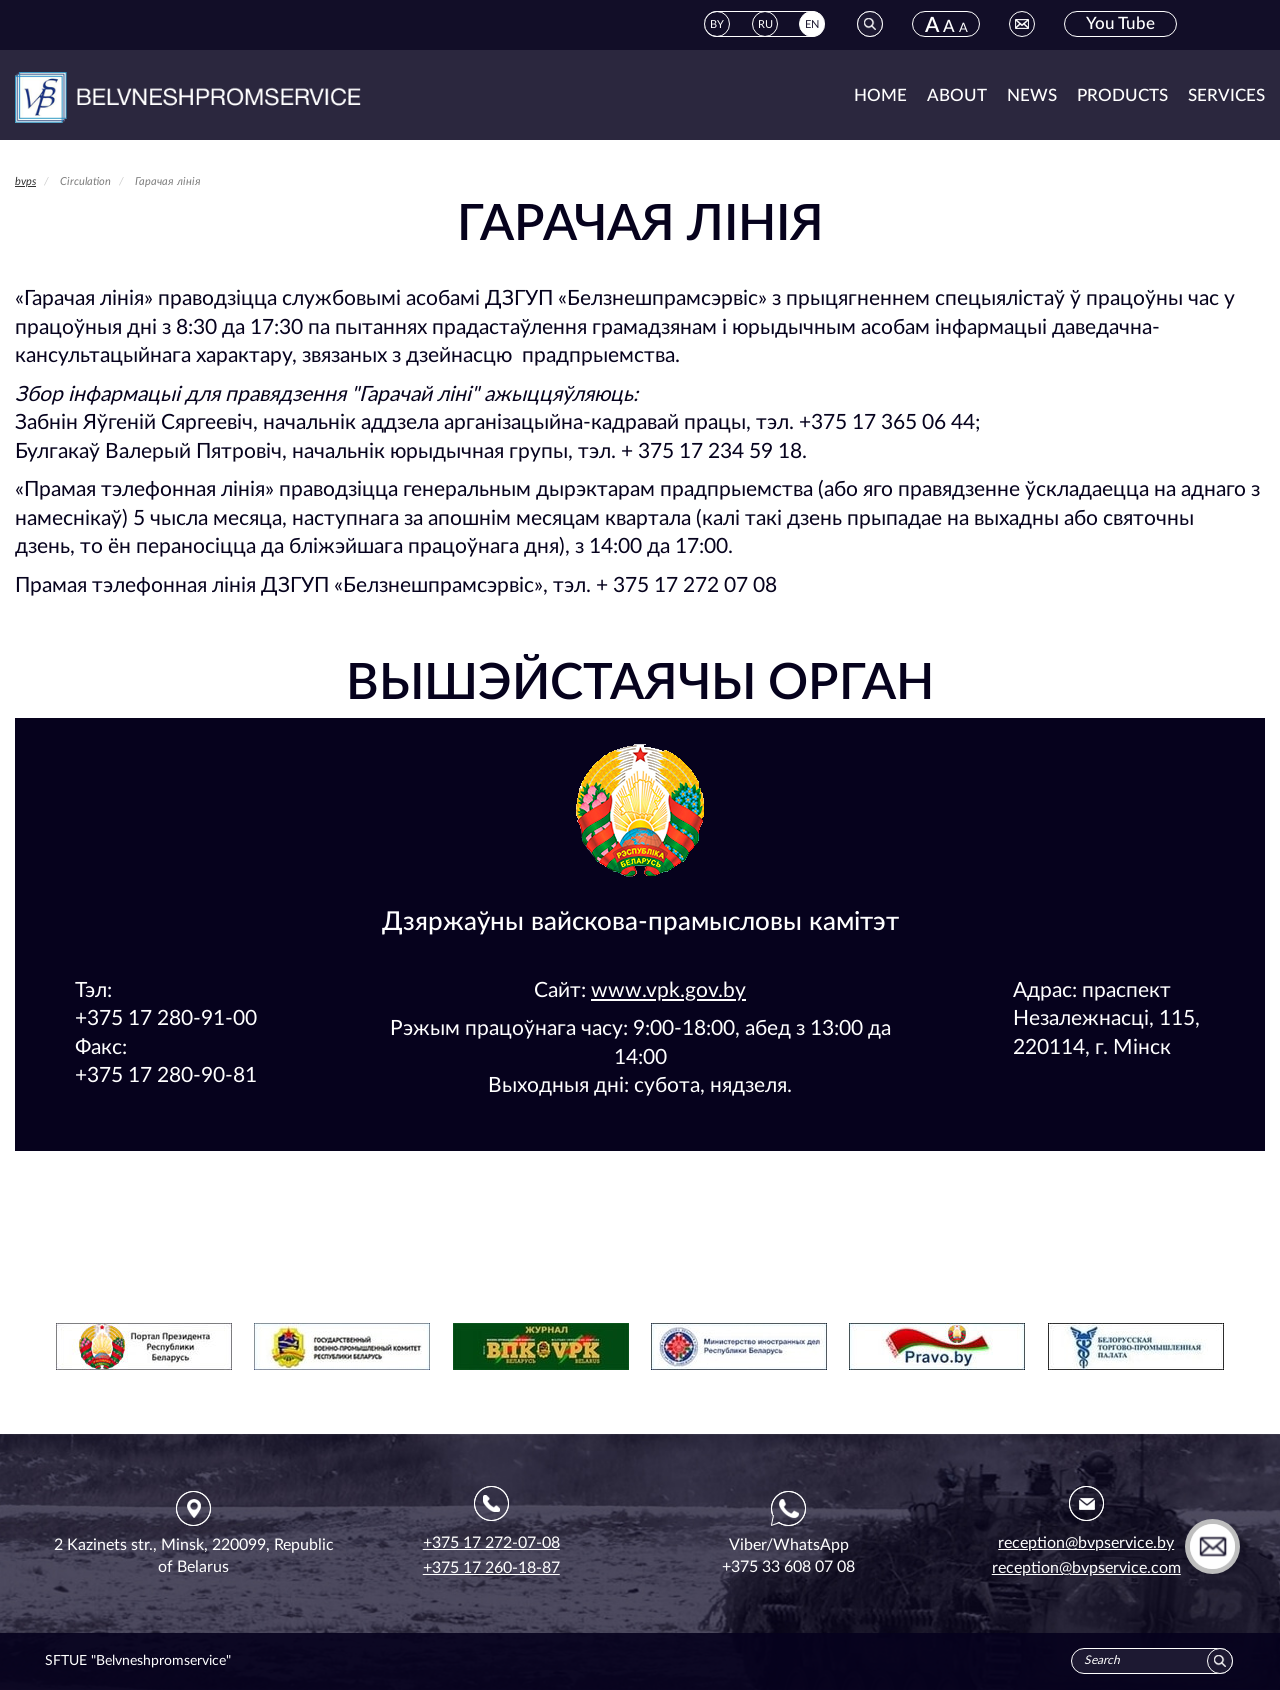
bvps (25, 181)
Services (1226, 95)
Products (1122, 95)
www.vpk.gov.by (668, 990)
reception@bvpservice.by (1086, 1543)
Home (880, 95)
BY (717, 24)
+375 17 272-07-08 (491, 1543)
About (957, 95)
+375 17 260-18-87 (491, 1568)
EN (812, 24)
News (1032, 95)
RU (765, 24)
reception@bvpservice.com (1086, 1568)
